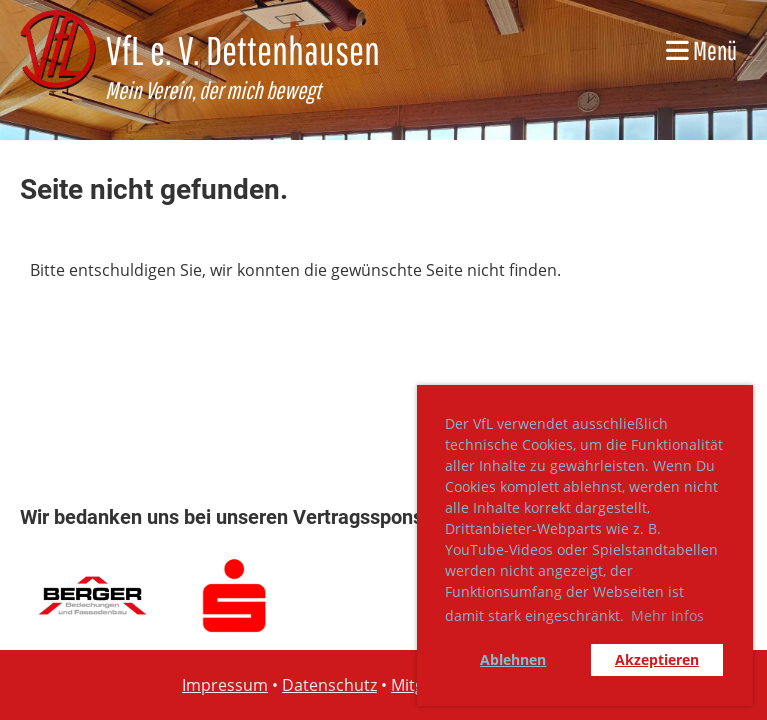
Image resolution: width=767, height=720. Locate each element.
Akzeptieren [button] (657, 659)
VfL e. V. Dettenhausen (243, 50)
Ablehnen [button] (513, 659)
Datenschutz (329, 685)
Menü (701, 50)
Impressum (225, 685)
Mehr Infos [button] (667, 615)
